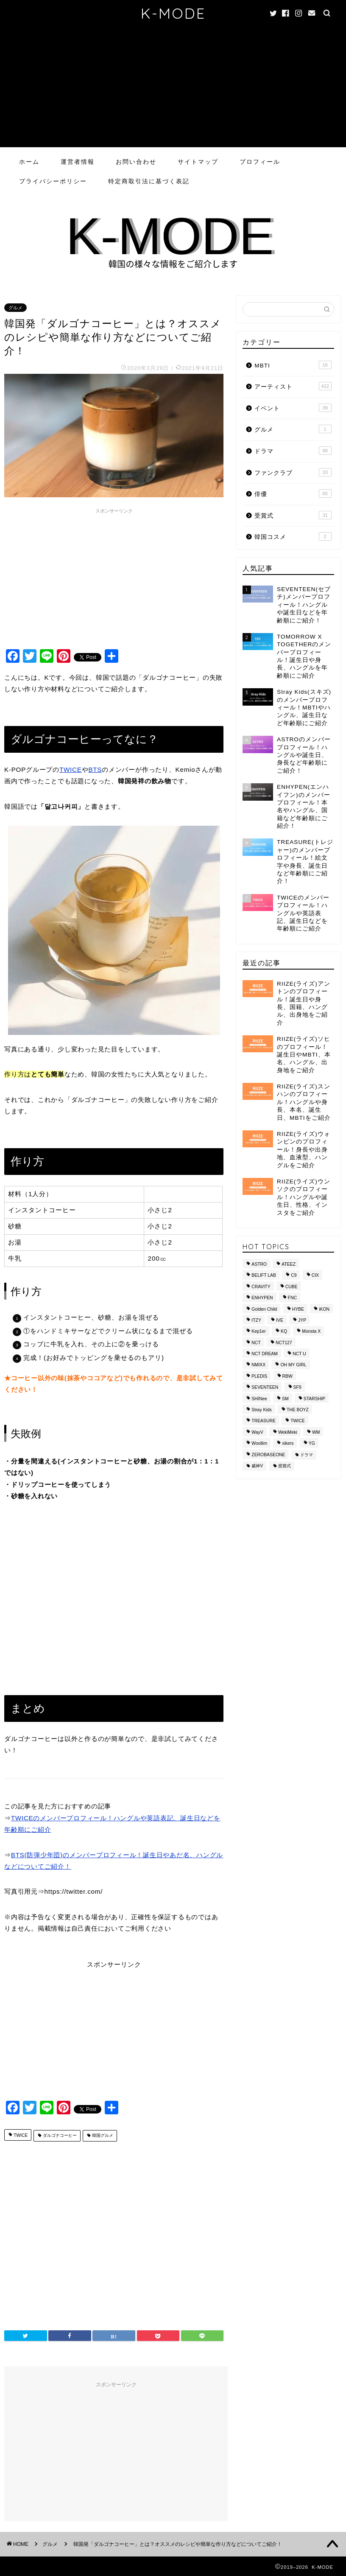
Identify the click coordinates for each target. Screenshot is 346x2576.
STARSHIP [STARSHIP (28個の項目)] (314, 1398)
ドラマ (292, 450)
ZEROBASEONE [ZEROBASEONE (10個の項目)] (268, 1454)
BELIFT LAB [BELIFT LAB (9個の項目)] (263, 1275)
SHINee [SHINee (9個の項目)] (259, 1398)
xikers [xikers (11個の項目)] (287, 1443)
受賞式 (292, 515)
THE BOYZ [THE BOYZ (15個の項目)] (298, 1409)
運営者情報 (78, 161)
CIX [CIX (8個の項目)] (315, 1275)
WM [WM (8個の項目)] (316, 1432)
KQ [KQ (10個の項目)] (284, 1331)
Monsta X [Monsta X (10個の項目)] (311, 1331)
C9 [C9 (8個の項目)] (293, 1275)
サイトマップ (198, 161)
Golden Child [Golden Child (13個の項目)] (264, 1309)
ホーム (29, 161)
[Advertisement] (173, 87)
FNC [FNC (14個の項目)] (292, 1298)
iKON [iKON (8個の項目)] (324, 1309)
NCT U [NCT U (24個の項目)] (299, 1353)
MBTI (292, 365)
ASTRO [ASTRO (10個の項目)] (259, 1264)
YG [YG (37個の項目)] (312, 1443)
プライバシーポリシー (53, 181)
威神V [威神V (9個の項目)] (257, 1465)
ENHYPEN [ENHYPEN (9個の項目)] (262, 1298)
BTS (95, 769)
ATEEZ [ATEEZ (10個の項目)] (289, 1264)
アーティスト (292, 386)
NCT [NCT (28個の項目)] (255, 1342)
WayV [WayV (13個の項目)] (257, 1432)
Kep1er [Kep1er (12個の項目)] (258, 1331)
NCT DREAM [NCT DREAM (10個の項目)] (264, 1353)
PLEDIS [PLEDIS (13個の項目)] (259, 1376)
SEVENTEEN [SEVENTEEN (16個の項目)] (264, 1387)
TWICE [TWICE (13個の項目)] (297, 1421)
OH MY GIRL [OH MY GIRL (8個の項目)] (293, 1365)
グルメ (15, 307)
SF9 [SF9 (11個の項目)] (297, 1387)
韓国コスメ (292, 536)
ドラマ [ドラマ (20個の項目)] (306, 1454)
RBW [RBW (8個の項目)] (287, 1376)
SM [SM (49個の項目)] (285, 1398)
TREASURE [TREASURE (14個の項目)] (263, 1421)
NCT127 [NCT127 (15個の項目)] (284, 1342)
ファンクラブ (292, 472)
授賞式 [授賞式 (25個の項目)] (284, 1465)
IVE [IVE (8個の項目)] (279, 1320)
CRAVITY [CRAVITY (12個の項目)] (260, 1286)
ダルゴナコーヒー (59, 2135)
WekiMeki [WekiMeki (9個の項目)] (287, 1432)
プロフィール (260, 161)
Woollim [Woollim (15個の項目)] (259, 1443)
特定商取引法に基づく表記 (149, 181)
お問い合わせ (136, 161)
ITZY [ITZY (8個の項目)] (256, 1320)
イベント (292, 408)
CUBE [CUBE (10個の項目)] (291, 1286)
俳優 (292, 493)
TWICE (70, 769)
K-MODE (173, 13)
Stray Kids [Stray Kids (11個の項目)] (261, 1409)
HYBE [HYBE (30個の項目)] (298, 1309)
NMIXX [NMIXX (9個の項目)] (258, 1365)
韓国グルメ (102, 2135)
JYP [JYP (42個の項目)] (302, 1320)
